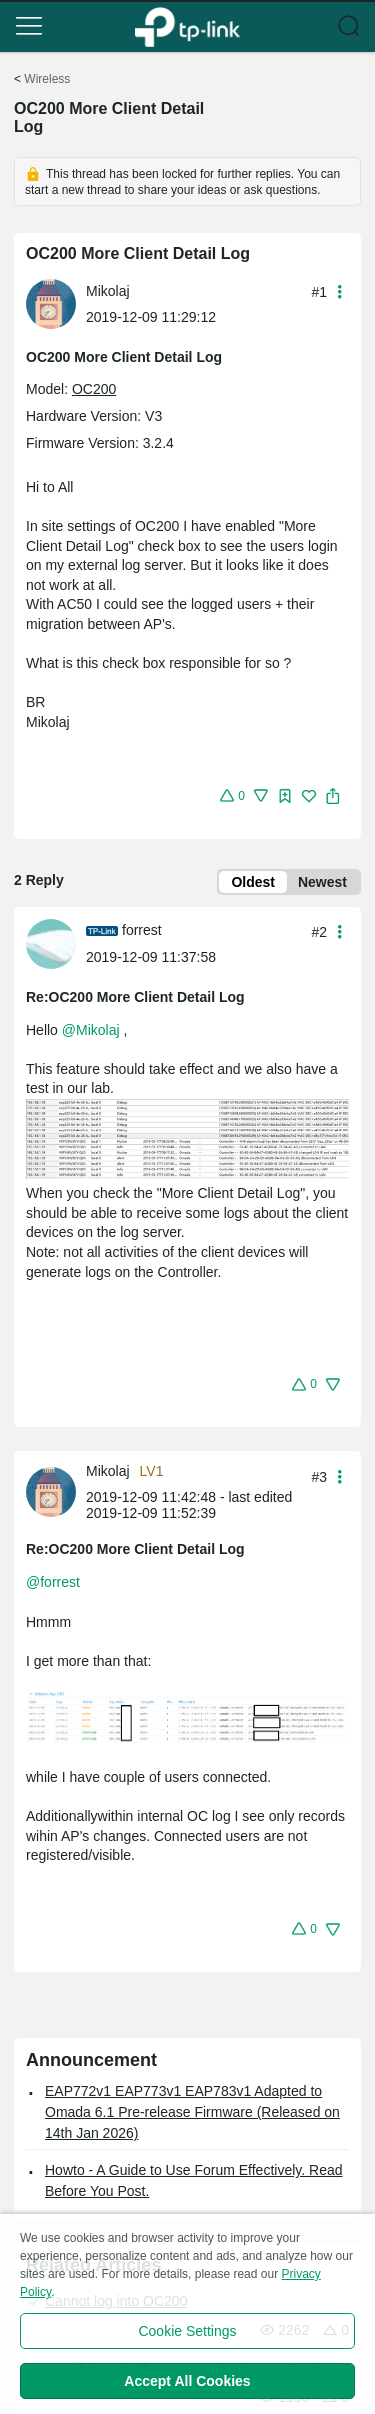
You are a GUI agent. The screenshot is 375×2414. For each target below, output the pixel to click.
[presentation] (51, 304)
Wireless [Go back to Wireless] (47, 79)
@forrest (53, 1582)
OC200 (94, 389)
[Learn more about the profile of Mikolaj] (56, 303)
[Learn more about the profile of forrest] (56, 942)
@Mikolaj (91, 1030)
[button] (29, 26)
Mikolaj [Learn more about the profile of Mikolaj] (108, 291)
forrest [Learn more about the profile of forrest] (142, 930)
